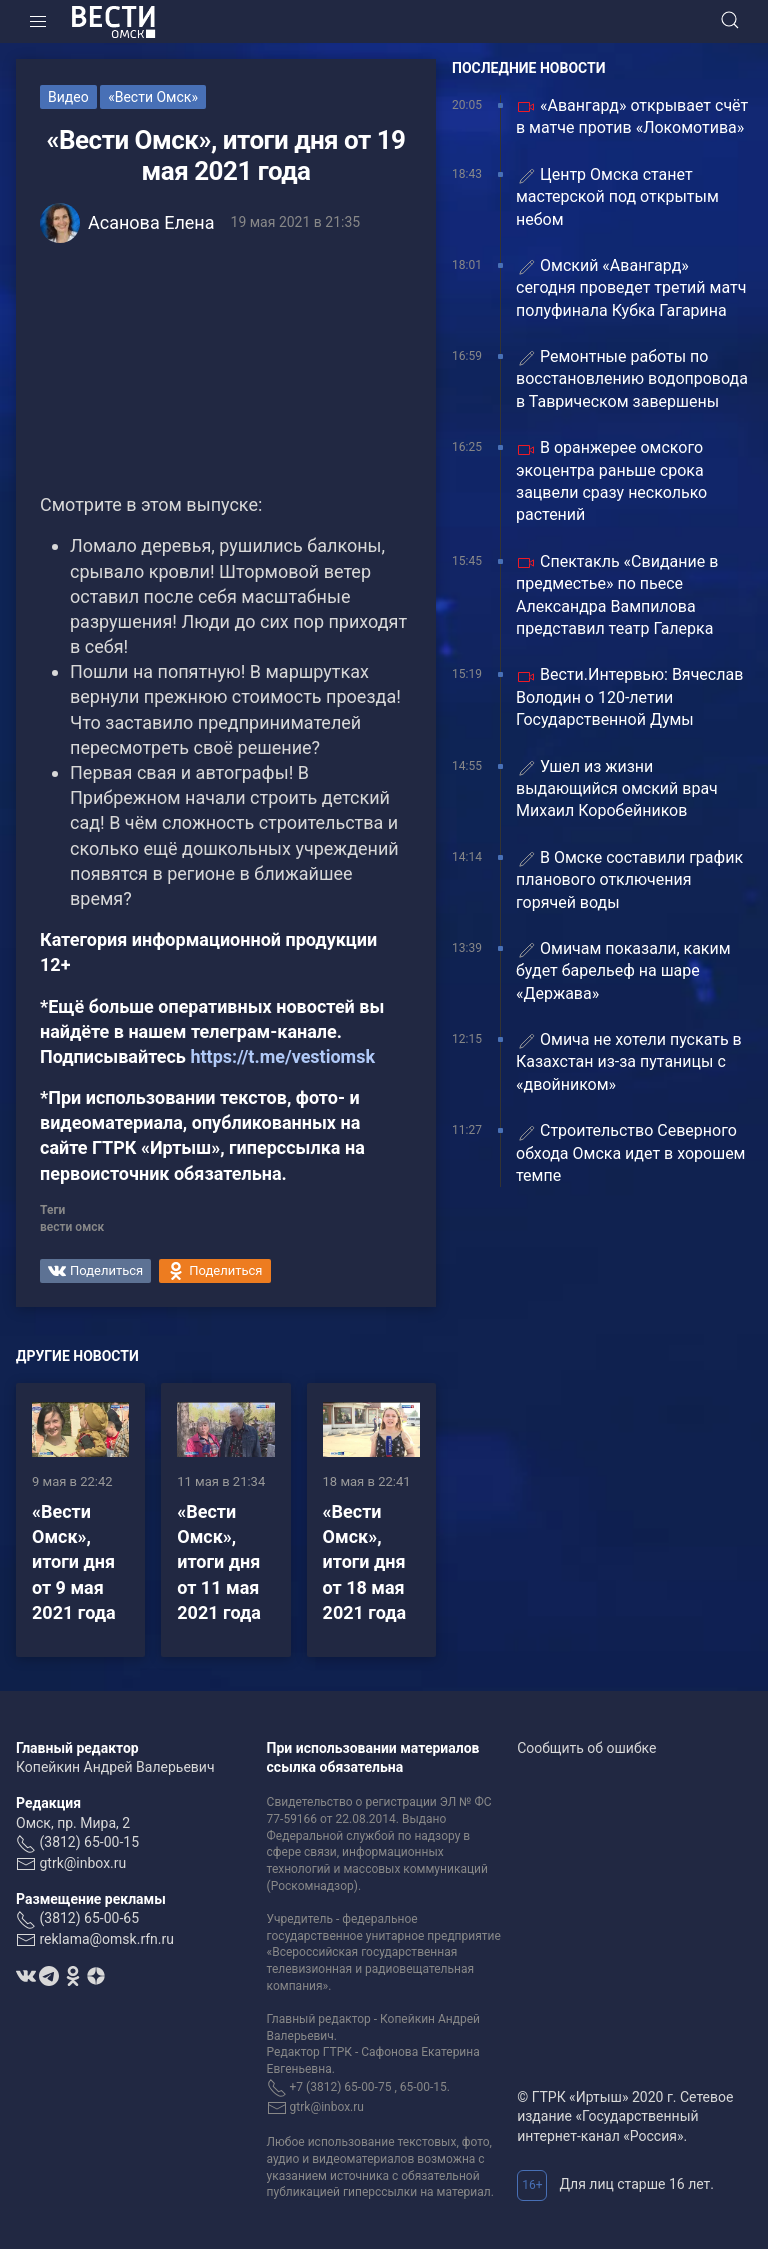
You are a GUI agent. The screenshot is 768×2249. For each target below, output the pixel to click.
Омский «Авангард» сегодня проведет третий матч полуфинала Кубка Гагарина (631, 288)
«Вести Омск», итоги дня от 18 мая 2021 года (365, 1562)
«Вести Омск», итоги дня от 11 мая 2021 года (219, 1562)
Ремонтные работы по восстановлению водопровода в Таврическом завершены (632, 379)
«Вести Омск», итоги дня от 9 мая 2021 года (74, 1562)
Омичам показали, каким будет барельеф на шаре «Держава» (623, 971)
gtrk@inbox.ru (82, 1863)
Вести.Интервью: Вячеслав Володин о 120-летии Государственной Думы (629, 697)
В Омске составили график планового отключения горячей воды (629, 880)
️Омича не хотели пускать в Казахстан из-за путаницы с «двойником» (629, 1062)
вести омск (72, 1227)
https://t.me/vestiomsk (282, 1056)
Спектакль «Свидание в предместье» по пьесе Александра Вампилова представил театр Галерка (617, 595)
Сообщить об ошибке (586, 1748)
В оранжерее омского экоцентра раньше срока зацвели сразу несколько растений (611, 481)
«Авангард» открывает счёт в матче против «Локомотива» (632, 116)
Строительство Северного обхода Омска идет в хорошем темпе (630, 1153)
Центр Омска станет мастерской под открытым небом (617, 197)
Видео (68, 97)
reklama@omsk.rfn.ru (106, 1939)
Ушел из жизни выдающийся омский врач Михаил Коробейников (617, 789)
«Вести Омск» (153, 97)
